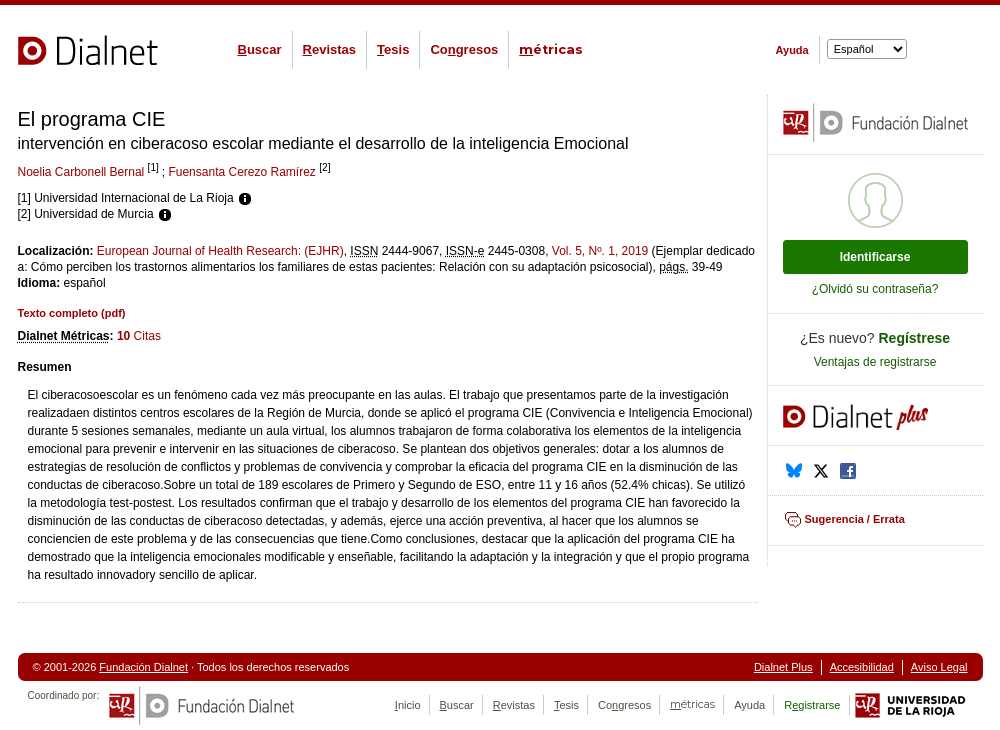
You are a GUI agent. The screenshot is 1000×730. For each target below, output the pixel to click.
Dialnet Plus (783, 667)
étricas (551, 49)
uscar (260, 49)
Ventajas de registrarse (875, 362)
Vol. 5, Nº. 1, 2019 (600, 251)
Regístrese (915, 338)
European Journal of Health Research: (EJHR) (220, 251)
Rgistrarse (812, 705)
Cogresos (464, 49)
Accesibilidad (862, 667)
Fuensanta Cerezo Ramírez (241, 172)
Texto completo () (72, 313)
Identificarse (875, 257)
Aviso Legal (939, 667)
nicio (408, 705)
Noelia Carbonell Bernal (81, 172)
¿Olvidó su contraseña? (875, 289)
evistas (329, 49)
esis (393, 49)
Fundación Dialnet (143, 667)
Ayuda (792, 50)
